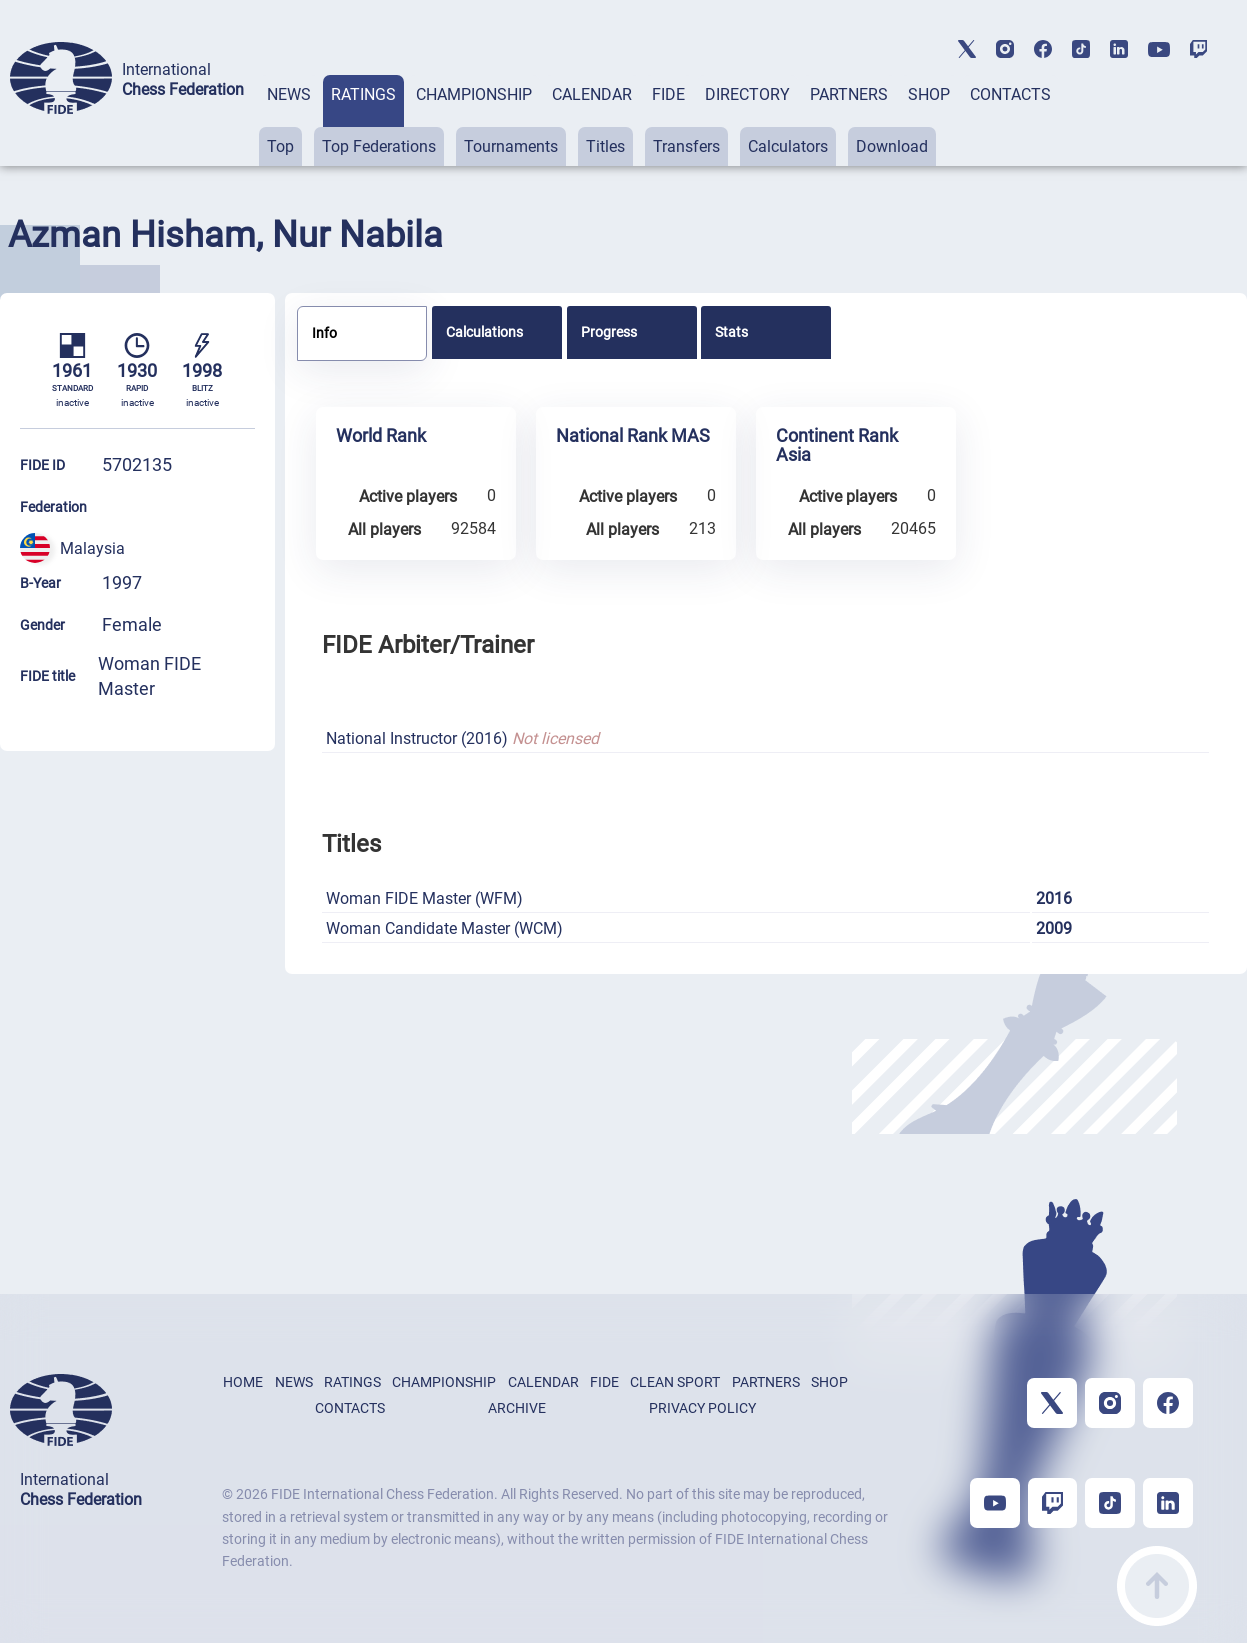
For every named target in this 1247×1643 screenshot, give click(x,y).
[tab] (289, 120)
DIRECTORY (747, 94)
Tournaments (511, 146)
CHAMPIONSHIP (474, 94)
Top (280, 146)
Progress (609, 332)
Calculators (788, 146)
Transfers (686, 146)
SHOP (929, 94)
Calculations (484, 332)
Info (324, 333)
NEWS (289, 94)
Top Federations (379, 146)
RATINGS (363, 94)
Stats (731, 332)
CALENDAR (592, 94)
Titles (605, 146)
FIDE (668, 94)
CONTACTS (1010, 94)
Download (892, 146)
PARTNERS (849, 94)
